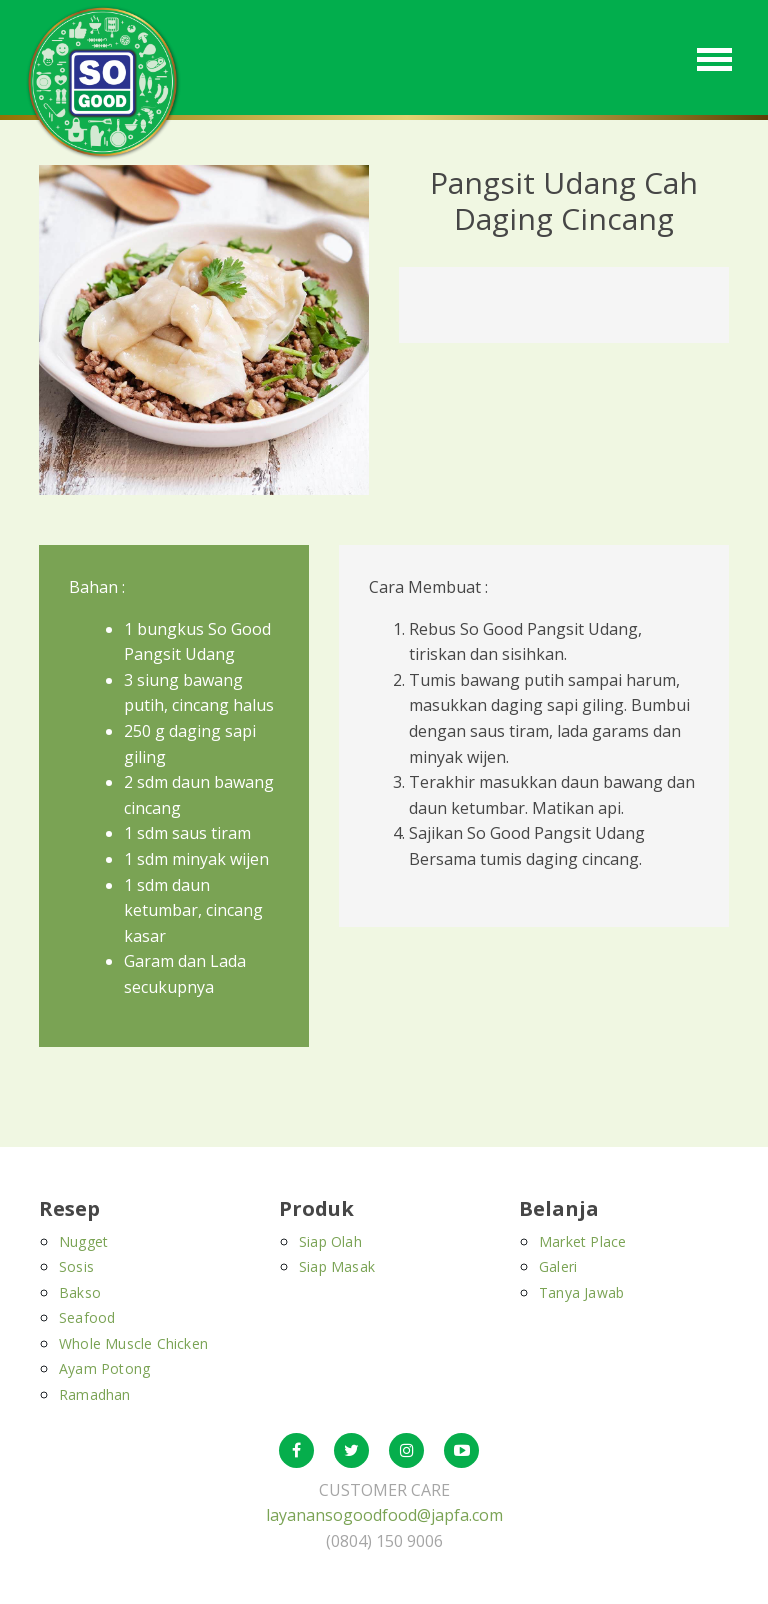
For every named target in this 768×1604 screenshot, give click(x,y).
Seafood (87, 1317)
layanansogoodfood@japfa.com (384, 1515)
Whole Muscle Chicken (133, 1343)
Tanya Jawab (581, 1292)
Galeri (558, 1266)
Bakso (80, 1292)
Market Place (582, 1241)
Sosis (76, 1266)
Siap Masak (337, 1266)
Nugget (83, 1241)
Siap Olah (330, 1241)
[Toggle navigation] (714, 57)
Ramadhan (95, 1394)
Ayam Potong (104, 1368)
